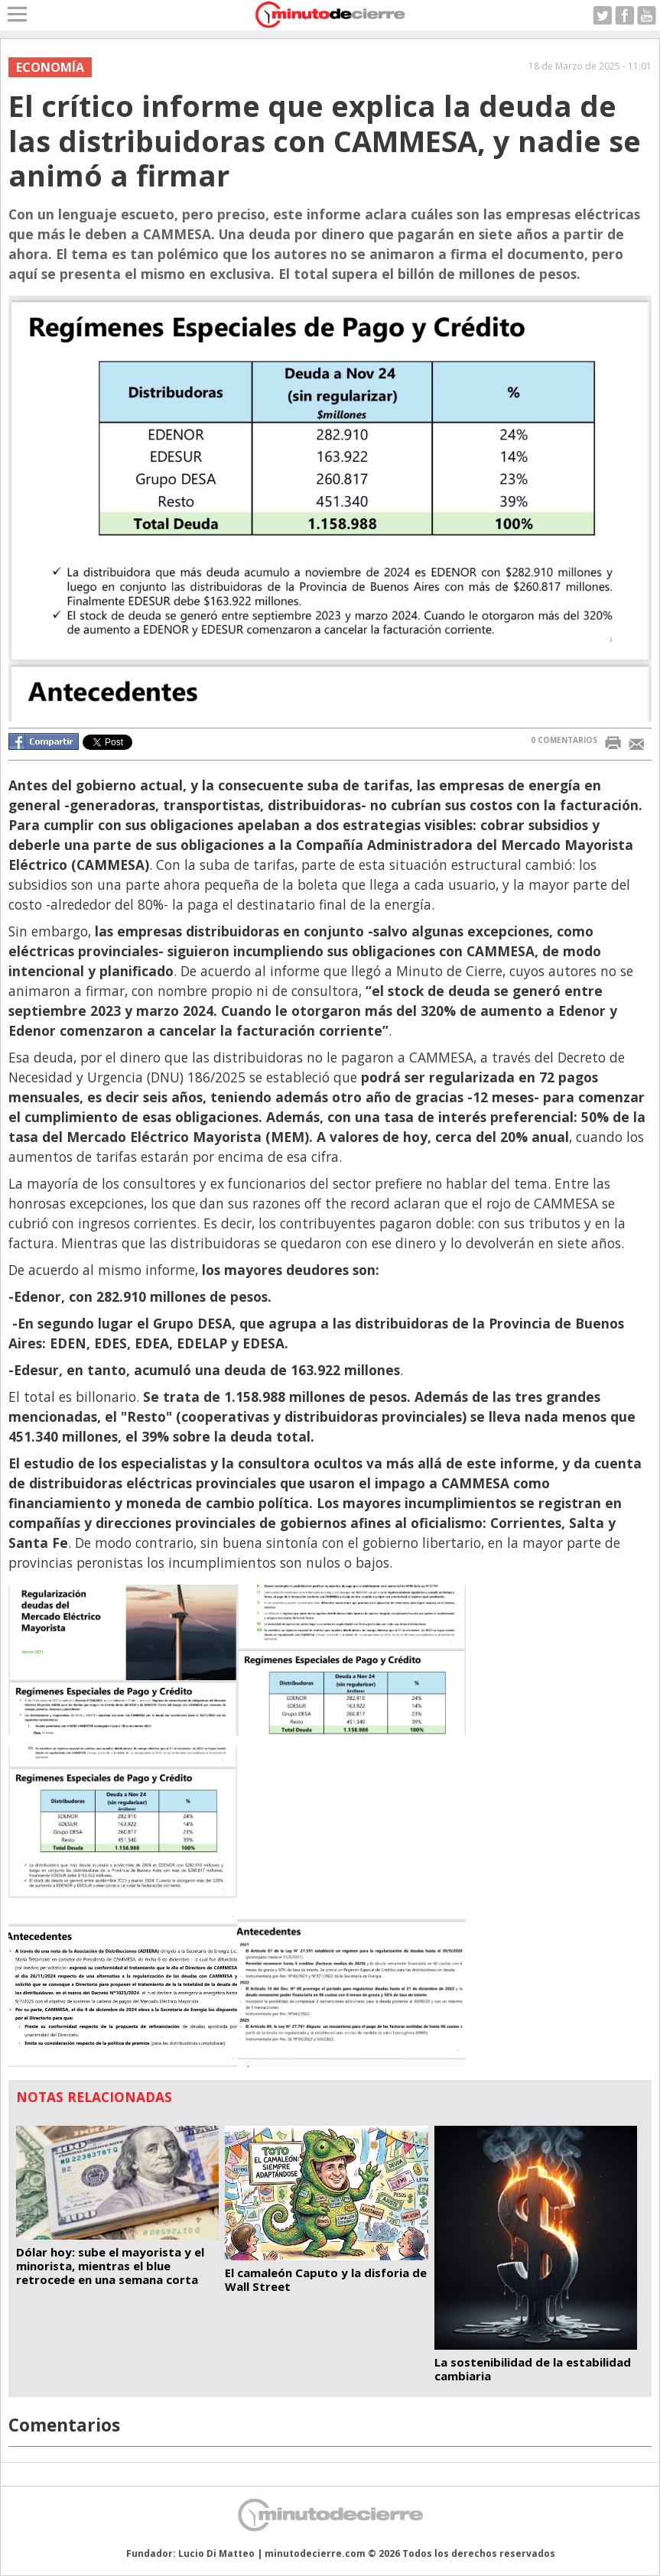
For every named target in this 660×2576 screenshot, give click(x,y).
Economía (50, 67)
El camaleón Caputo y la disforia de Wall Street (326, 2279)
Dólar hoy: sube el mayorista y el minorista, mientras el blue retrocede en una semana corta (110, 2265)
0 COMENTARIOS (564, 740)
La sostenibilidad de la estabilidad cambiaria (532, 2368)
